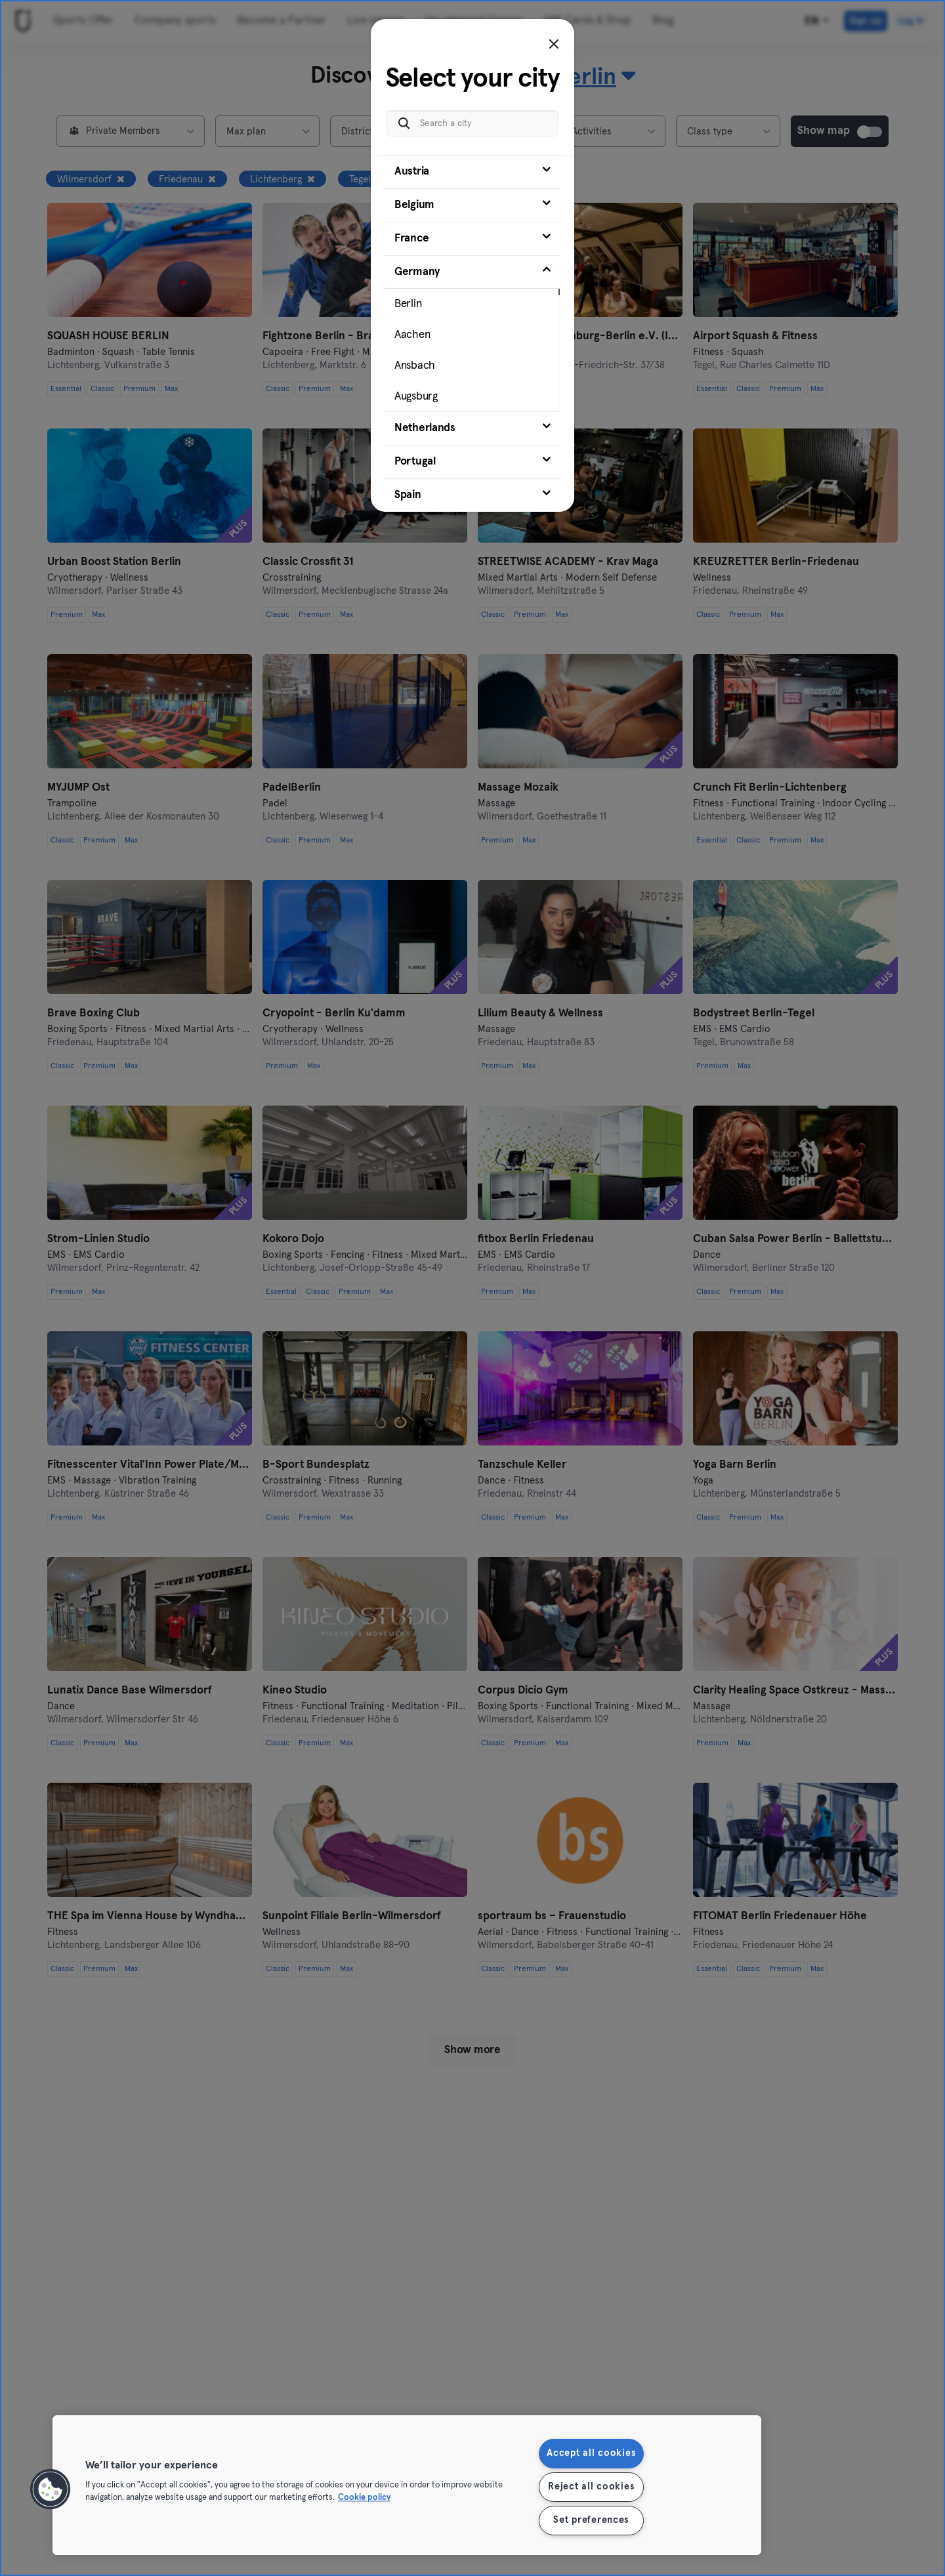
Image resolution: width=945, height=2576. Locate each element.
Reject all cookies (591, 2486)
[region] (406, 2485)
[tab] (472, 172)
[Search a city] (472, 123)
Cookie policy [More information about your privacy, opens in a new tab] (364, 2498)
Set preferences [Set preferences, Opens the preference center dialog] (591, 2520)
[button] (51, 2489)
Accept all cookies (591, 2453)
